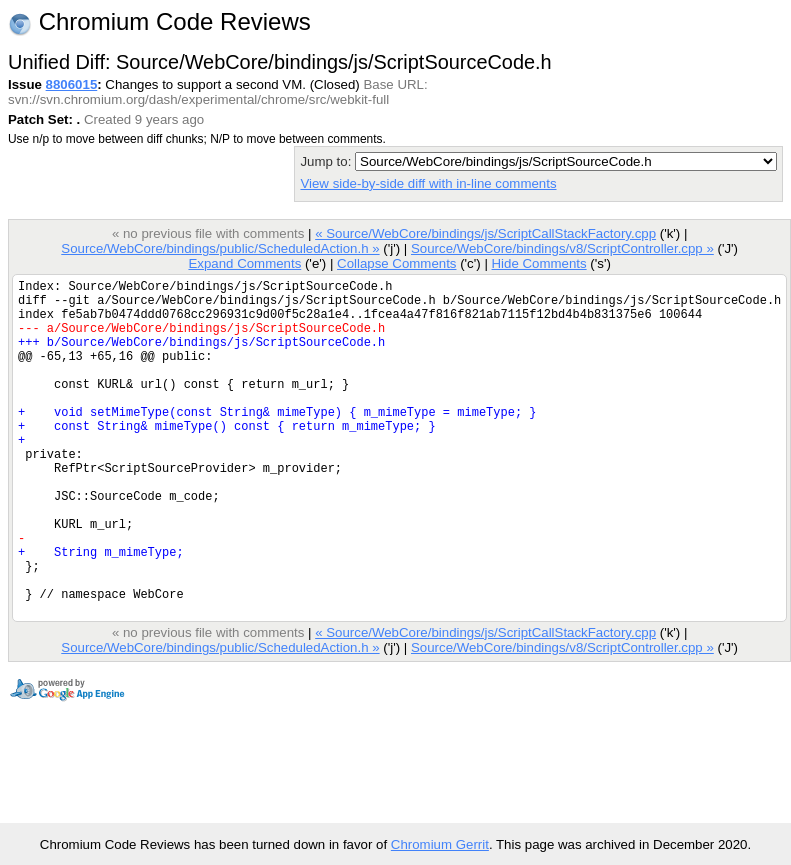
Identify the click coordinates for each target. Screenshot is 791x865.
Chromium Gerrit (440, 844)
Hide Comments (538, 263)
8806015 (72, 84)
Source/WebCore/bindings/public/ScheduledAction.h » (220, 248)
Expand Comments (244, 263)
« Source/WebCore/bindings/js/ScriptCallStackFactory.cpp (485, 233)
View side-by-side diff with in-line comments (428, 183)
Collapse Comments (396, 263)
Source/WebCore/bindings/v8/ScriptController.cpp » (562, 248)
